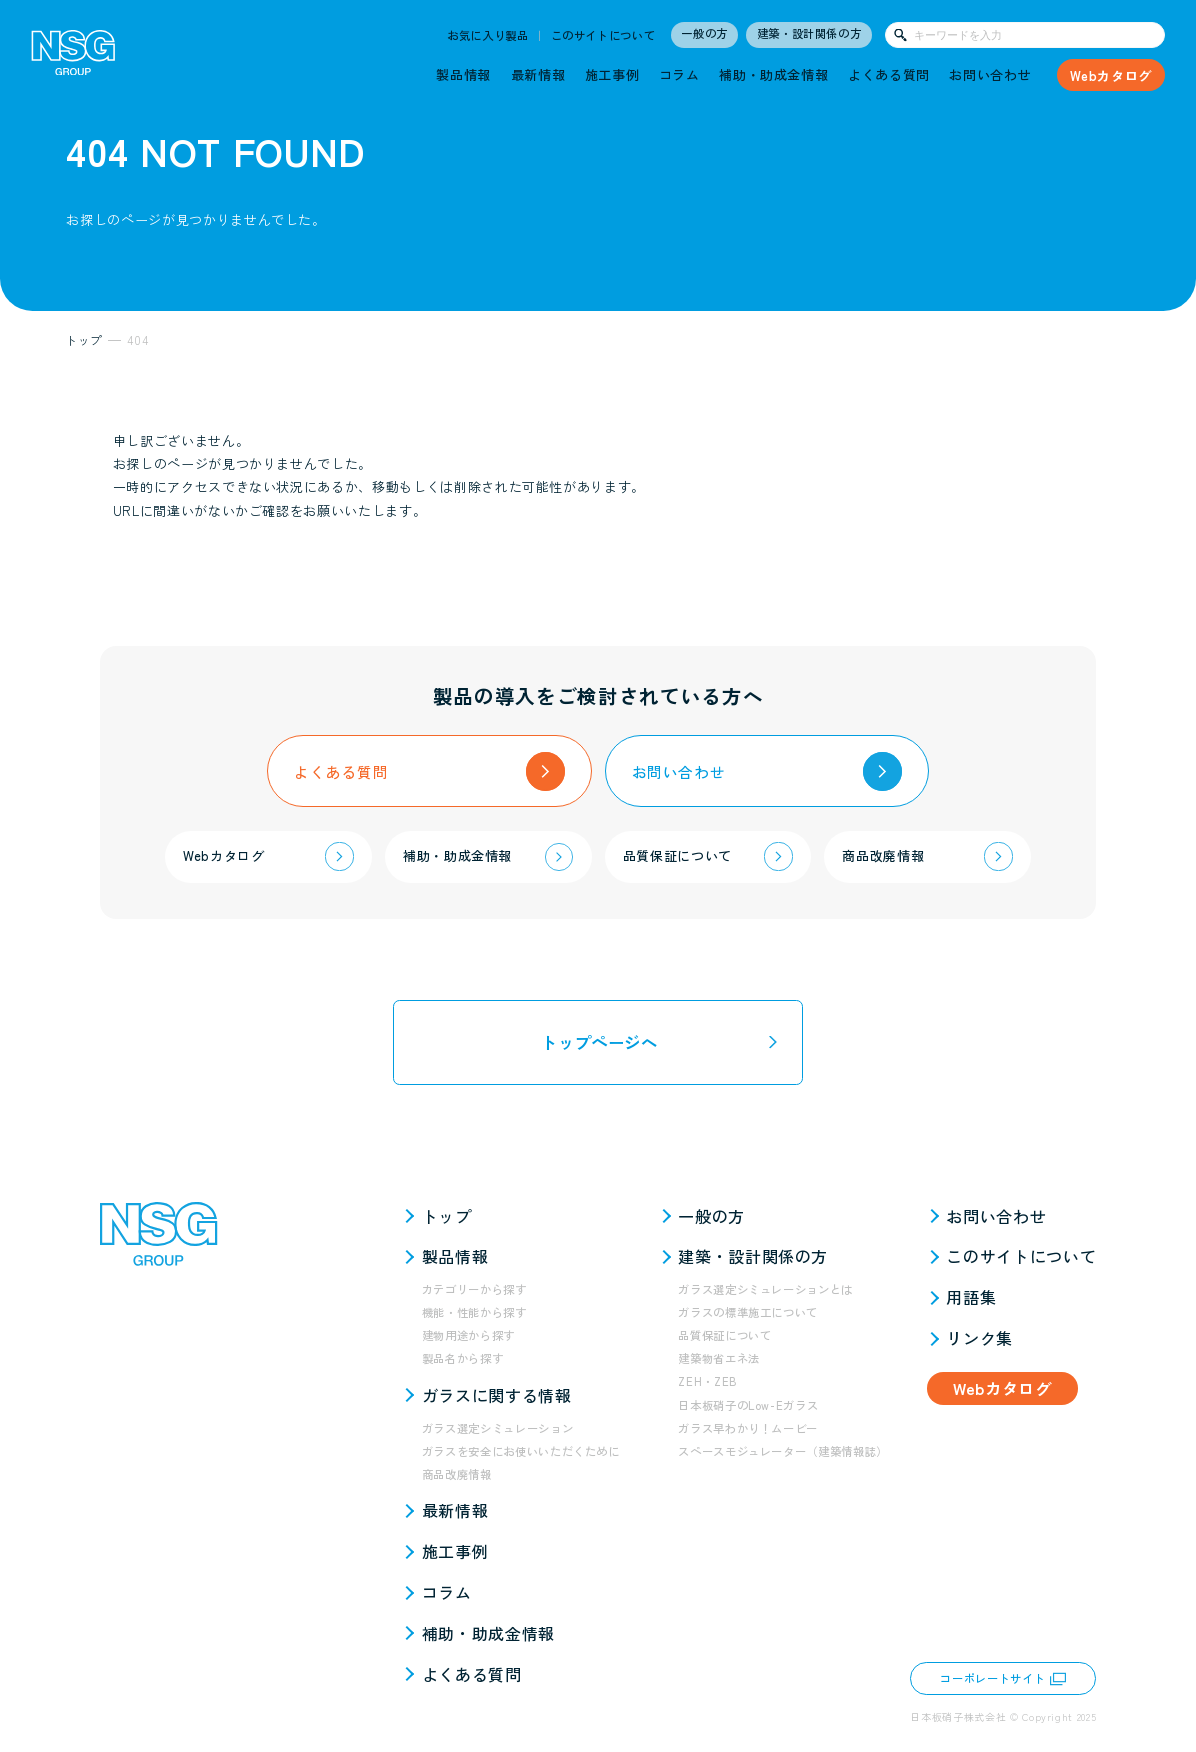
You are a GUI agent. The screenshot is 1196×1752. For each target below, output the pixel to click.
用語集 (971, 1297)
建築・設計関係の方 (809, 33)
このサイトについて (603, 35)
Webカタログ (1111, 75)
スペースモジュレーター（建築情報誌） (783, 1451)
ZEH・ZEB (707, 1381)
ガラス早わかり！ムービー (748, 1428)
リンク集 (979, 1338)
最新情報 (538, 74)
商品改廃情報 (457, 1474)
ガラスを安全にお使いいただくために (521, 1451)
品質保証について (724, 1335)
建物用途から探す (468, 1335)
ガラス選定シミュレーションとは (765, 1289)
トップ (447, 1216)
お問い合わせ (990, 74)
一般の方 (704, 33)
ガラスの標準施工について (748, 1312)
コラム (679, 74)
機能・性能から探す (474, 1312)
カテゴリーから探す (474, 1289)
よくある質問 (889, 74)
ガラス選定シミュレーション (497, 1428)
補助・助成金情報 (773, 74)
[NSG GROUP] (73, 57)
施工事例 (612, 74)
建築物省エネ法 (719, 1358)
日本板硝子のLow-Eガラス (748, 1405)
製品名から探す (463, 1358)
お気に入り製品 (488, 35)
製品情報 (463, 74)
